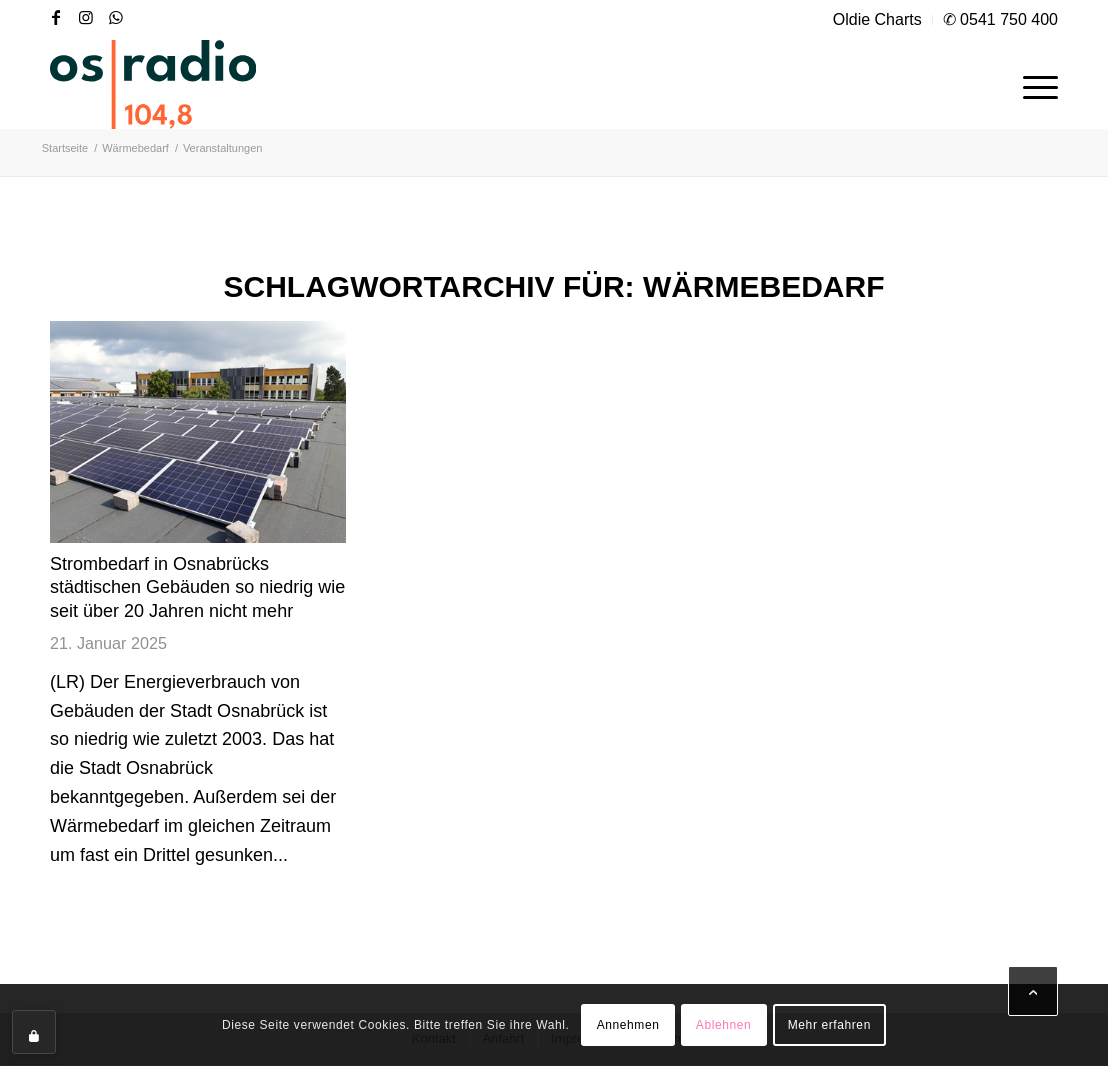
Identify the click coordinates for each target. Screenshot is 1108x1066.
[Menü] (1034, 84)
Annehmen (628, 1025)
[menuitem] (878, 20)
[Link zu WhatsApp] (116, 17)
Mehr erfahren (829, 1025)
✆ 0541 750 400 (1000, 19)
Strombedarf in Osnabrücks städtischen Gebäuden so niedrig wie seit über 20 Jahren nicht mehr (197, 587)
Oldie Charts (877, 19)
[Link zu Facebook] (56, 17)
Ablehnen (724, 1025)
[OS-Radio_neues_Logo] (153, 84)
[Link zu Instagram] (86, 17)
